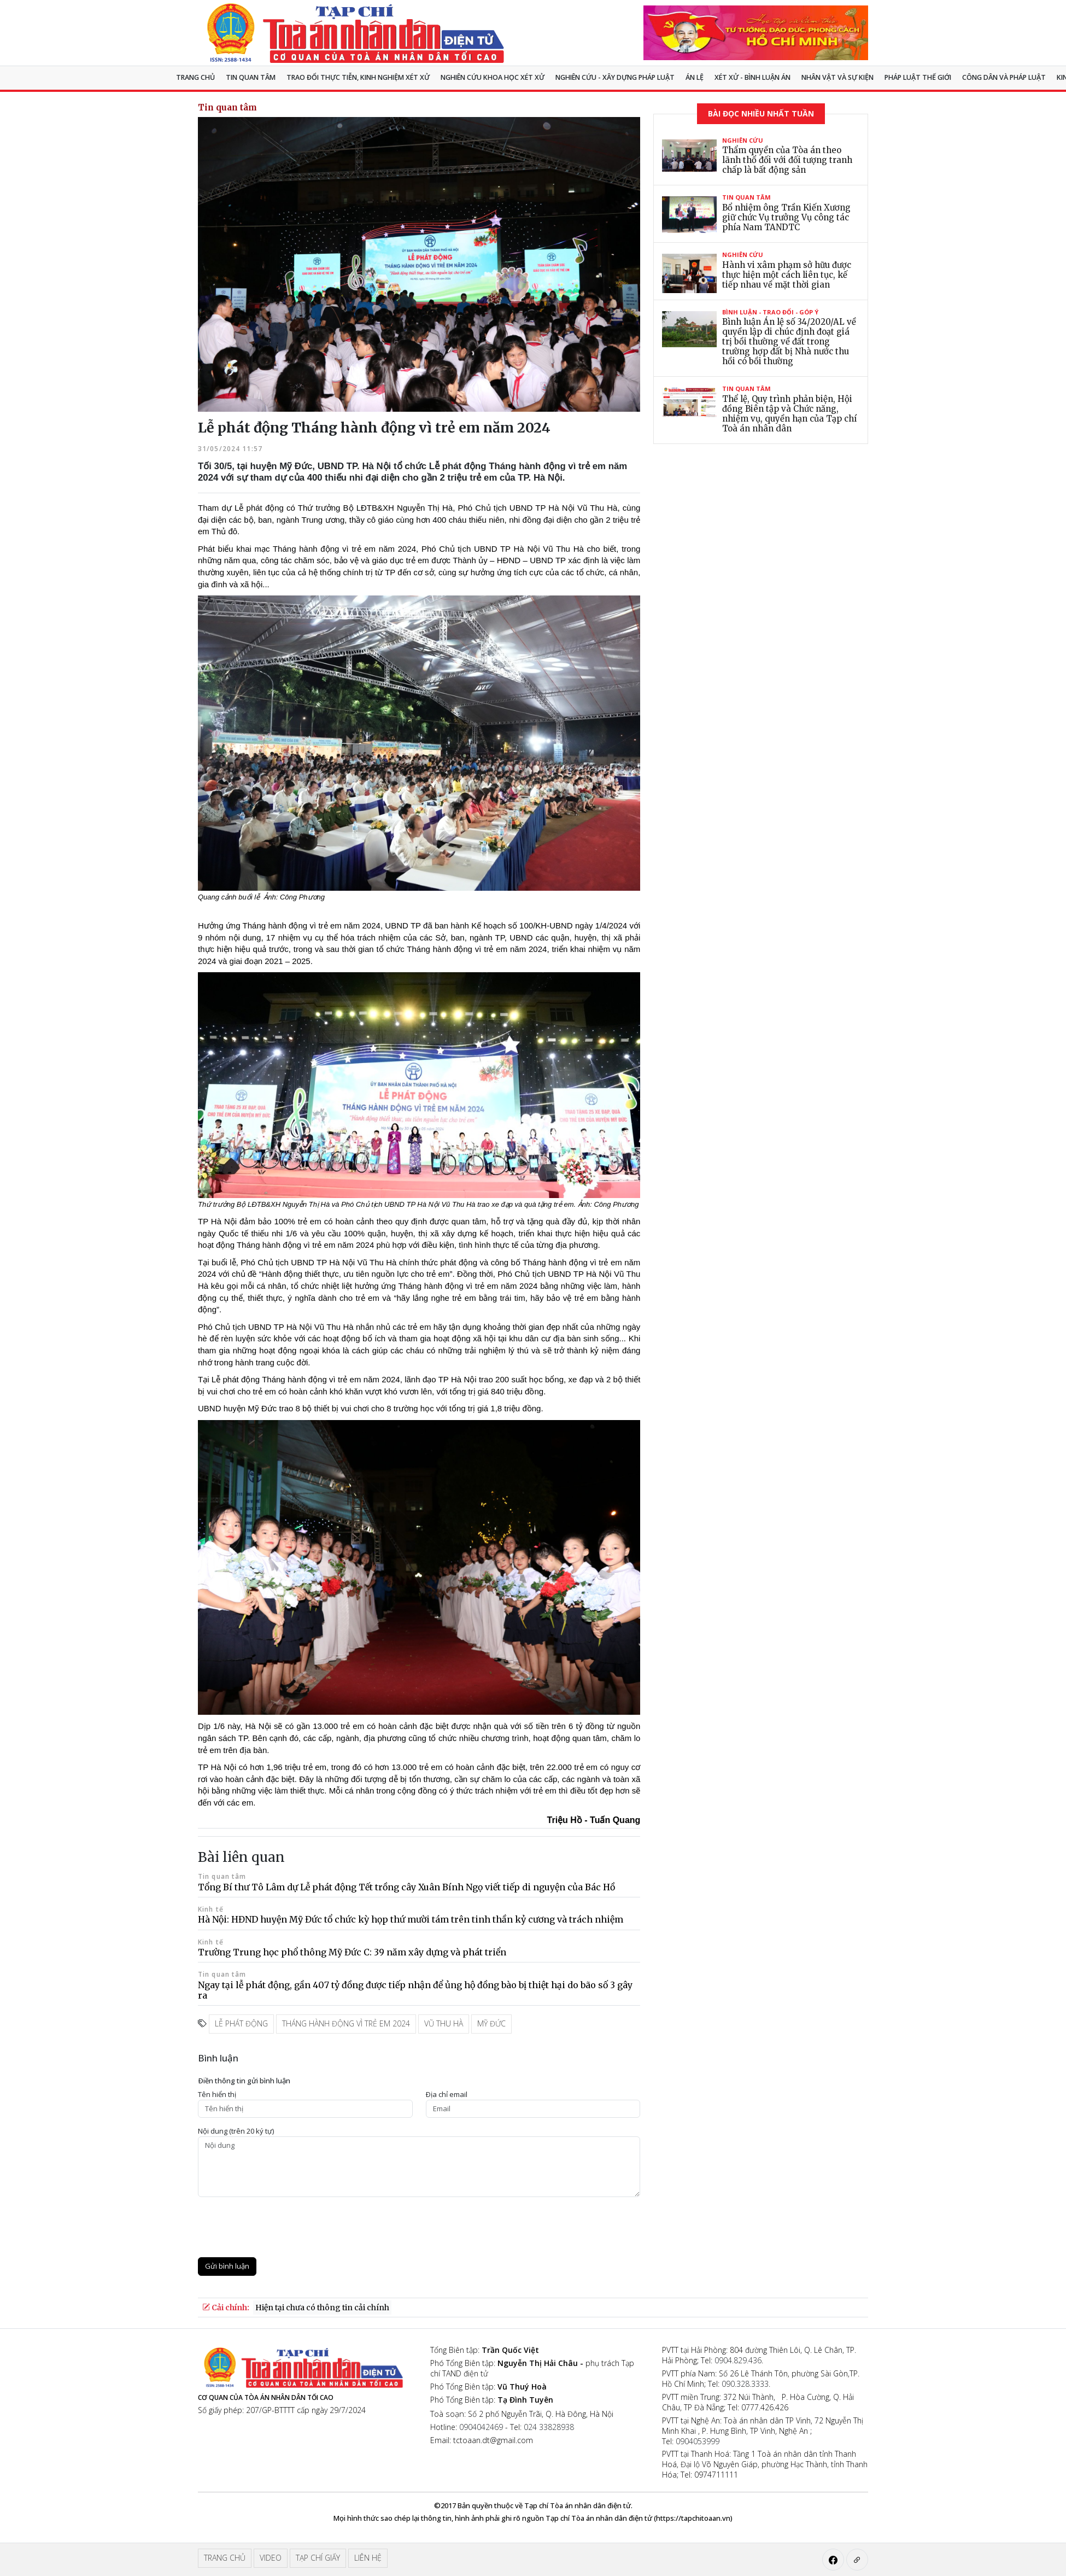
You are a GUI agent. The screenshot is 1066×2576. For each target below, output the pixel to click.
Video (271, 2557)
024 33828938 (549, 2427)
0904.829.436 (738, 2360)
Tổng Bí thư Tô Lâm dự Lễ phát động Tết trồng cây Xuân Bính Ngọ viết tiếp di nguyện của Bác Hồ (406, 1887)
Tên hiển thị (217, 2094)
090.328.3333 (745, 2384)
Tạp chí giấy (318, 2557)
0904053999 (697, 2441)
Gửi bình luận (227, 2266)
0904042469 (481, 2427)
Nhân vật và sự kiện (837, 77)
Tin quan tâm (251, 77)
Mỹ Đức (491, 2023)
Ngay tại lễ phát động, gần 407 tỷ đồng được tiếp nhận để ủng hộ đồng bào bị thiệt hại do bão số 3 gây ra (415, 1990)
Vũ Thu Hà (443, 2023)
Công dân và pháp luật (1004, 77)
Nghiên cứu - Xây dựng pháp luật (615, 77)
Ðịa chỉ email (446, 2094)
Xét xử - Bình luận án (752, 77)
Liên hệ (368, 2557)
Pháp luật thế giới (918, 77)
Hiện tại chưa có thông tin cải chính (322, 2307)
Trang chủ (195, 77)
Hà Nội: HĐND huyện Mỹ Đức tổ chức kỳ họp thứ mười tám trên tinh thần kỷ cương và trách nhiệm (410, 1919)
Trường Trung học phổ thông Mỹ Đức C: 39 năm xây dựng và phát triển (352, 1952)
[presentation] (281, 2227)
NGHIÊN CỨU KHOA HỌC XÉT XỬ (492, 77)
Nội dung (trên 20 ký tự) (236, 2131)
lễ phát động (241, 2023)
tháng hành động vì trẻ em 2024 (346, 2023)
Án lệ (695, 77)
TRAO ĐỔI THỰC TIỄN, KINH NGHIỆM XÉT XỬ (358, 77)
